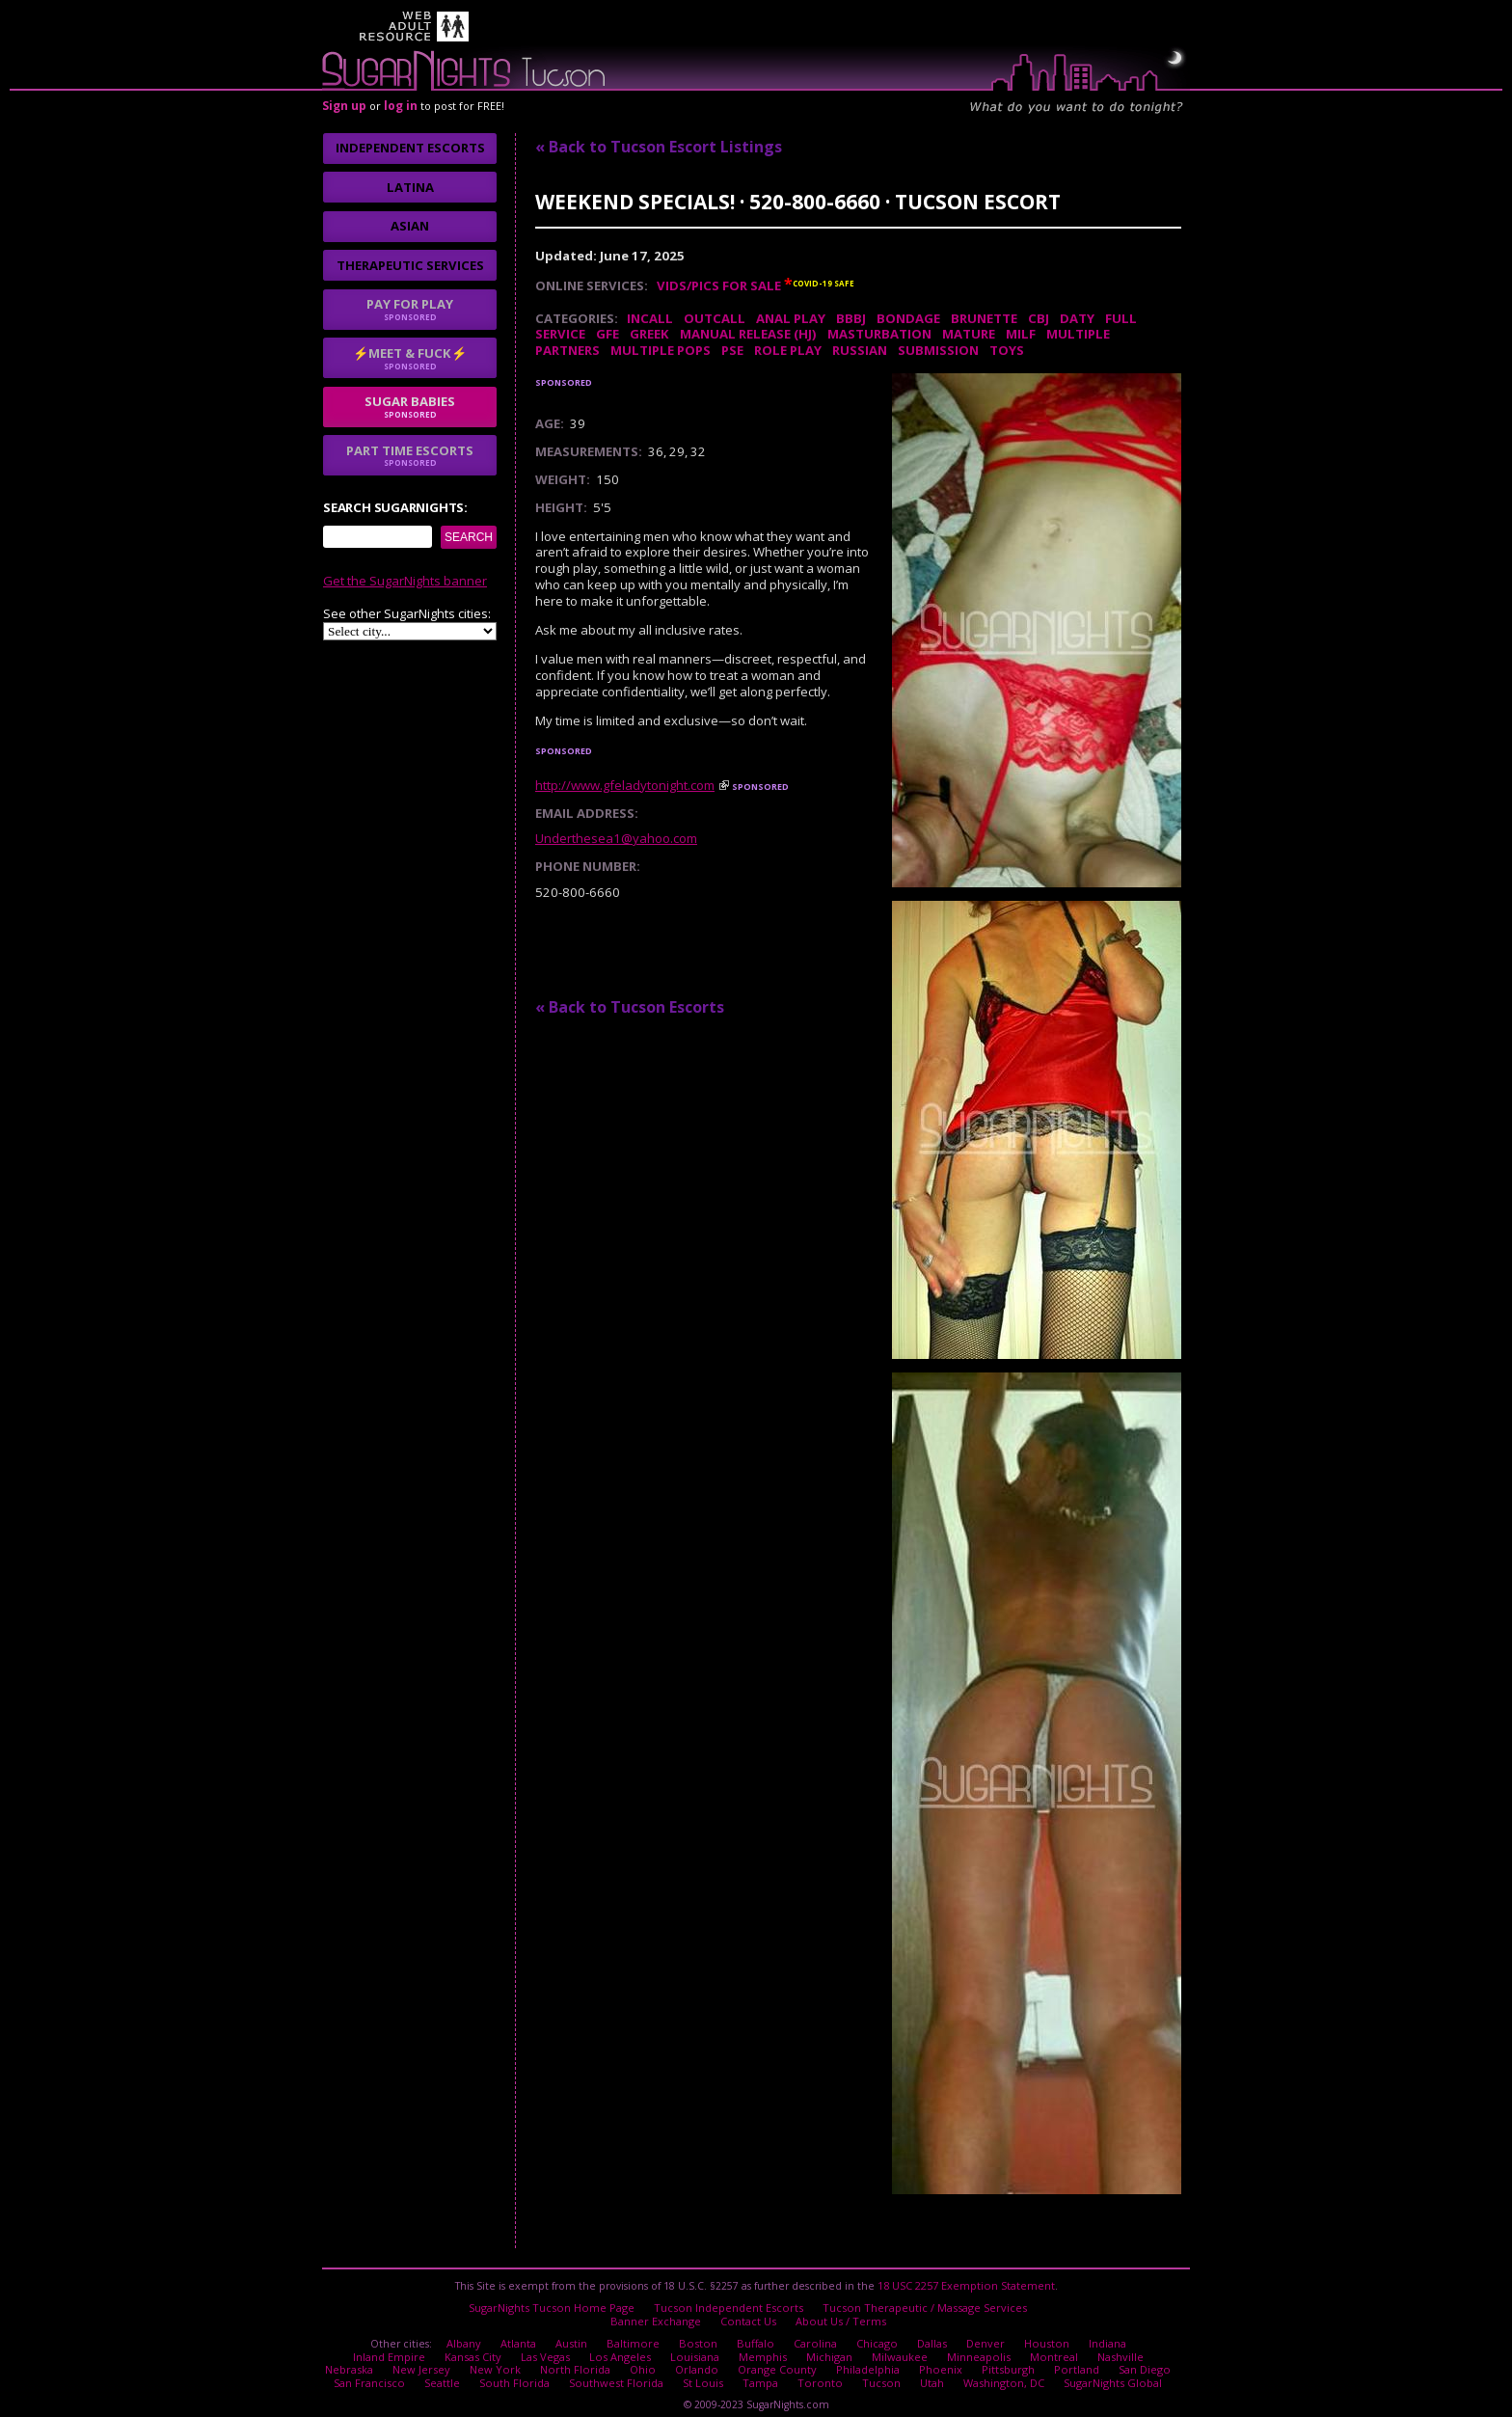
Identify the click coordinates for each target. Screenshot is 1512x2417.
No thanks (557, 1289)
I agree (454, 1289)
